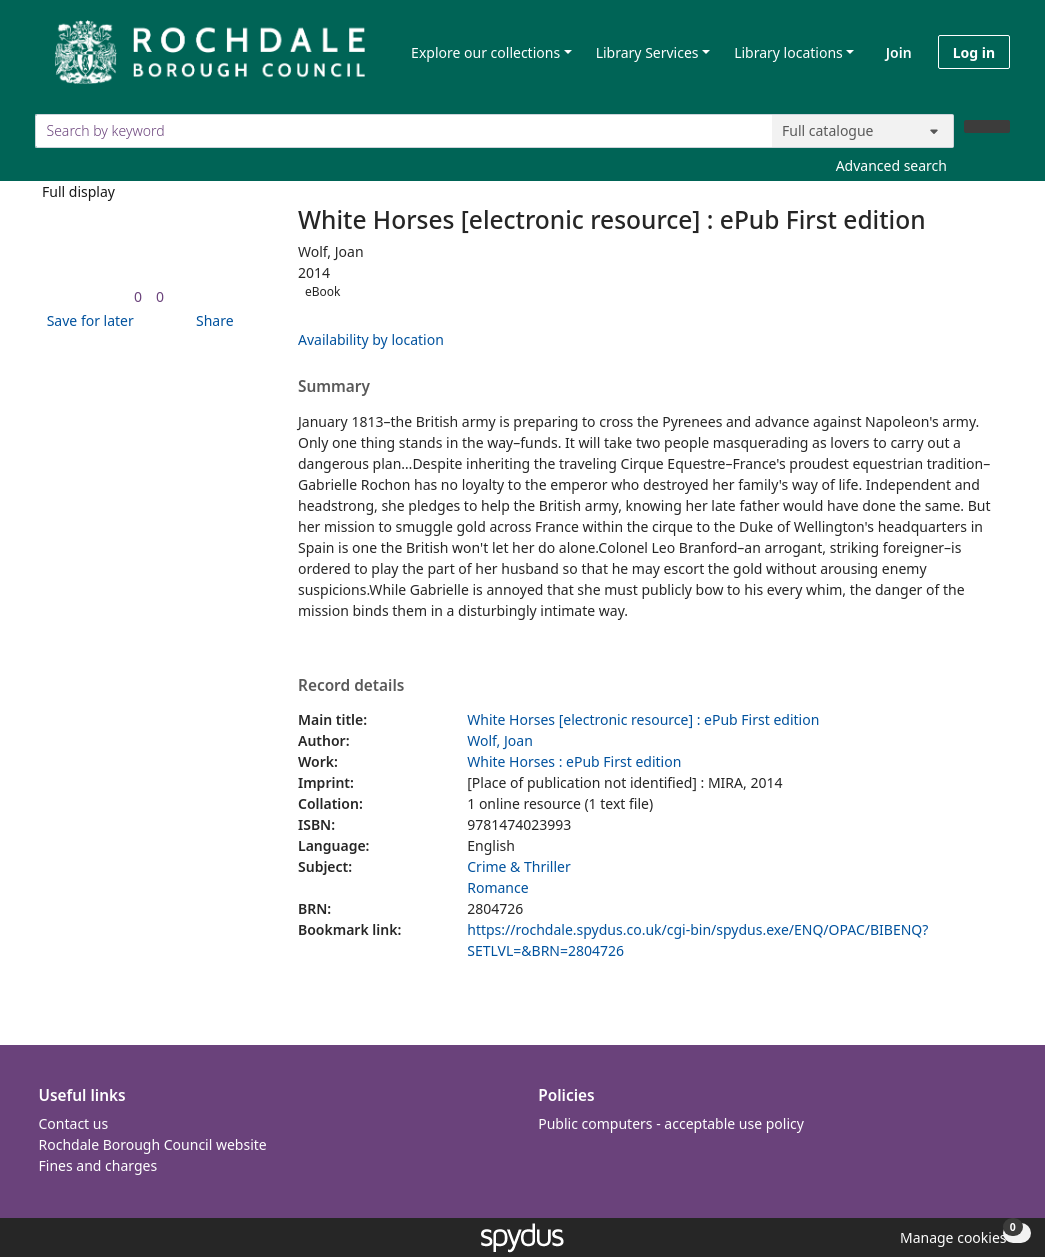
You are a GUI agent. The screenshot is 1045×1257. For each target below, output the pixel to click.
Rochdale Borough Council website (153, 1144)
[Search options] (863, 131)
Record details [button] (351, 686)
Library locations (788, 52)
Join (899, 52)
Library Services (647, 52)
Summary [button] (334, 387)
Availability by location (371, 339)
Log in (974, 52)
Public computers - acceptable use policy (671, 1123)
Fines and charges (98, 1165)
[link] (138, 296)
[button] (87, 320)
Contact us (74, 1123)
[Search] (987, 126)
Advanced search (891, 165)
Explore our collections (485, 52)
